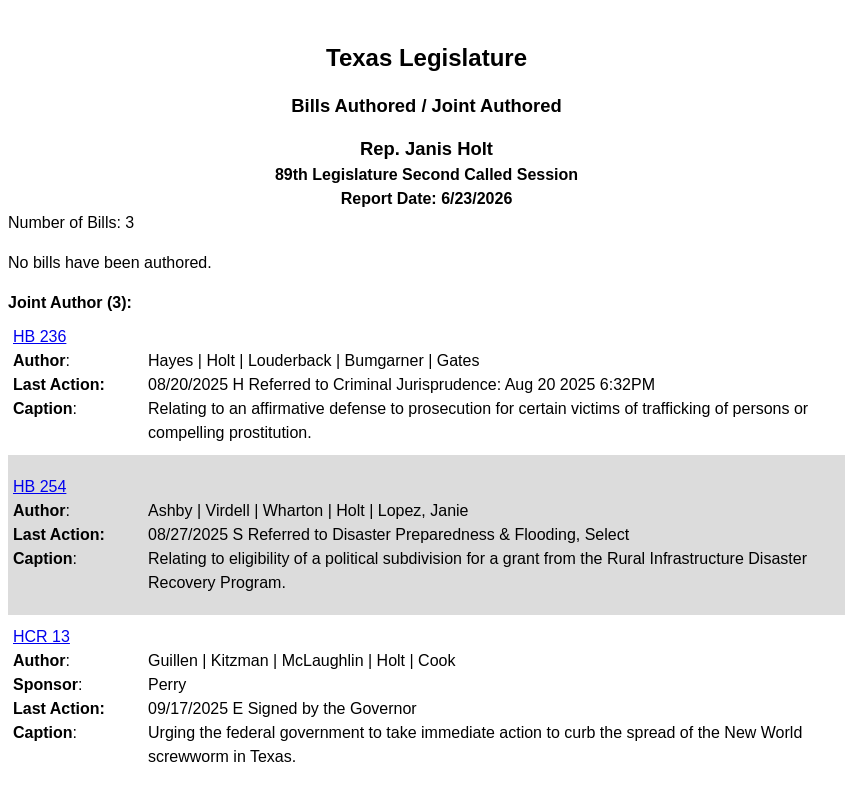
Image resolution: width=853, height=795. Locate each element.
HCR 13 (41, 636)
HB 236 (39, 336)
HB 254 (39, 486)
